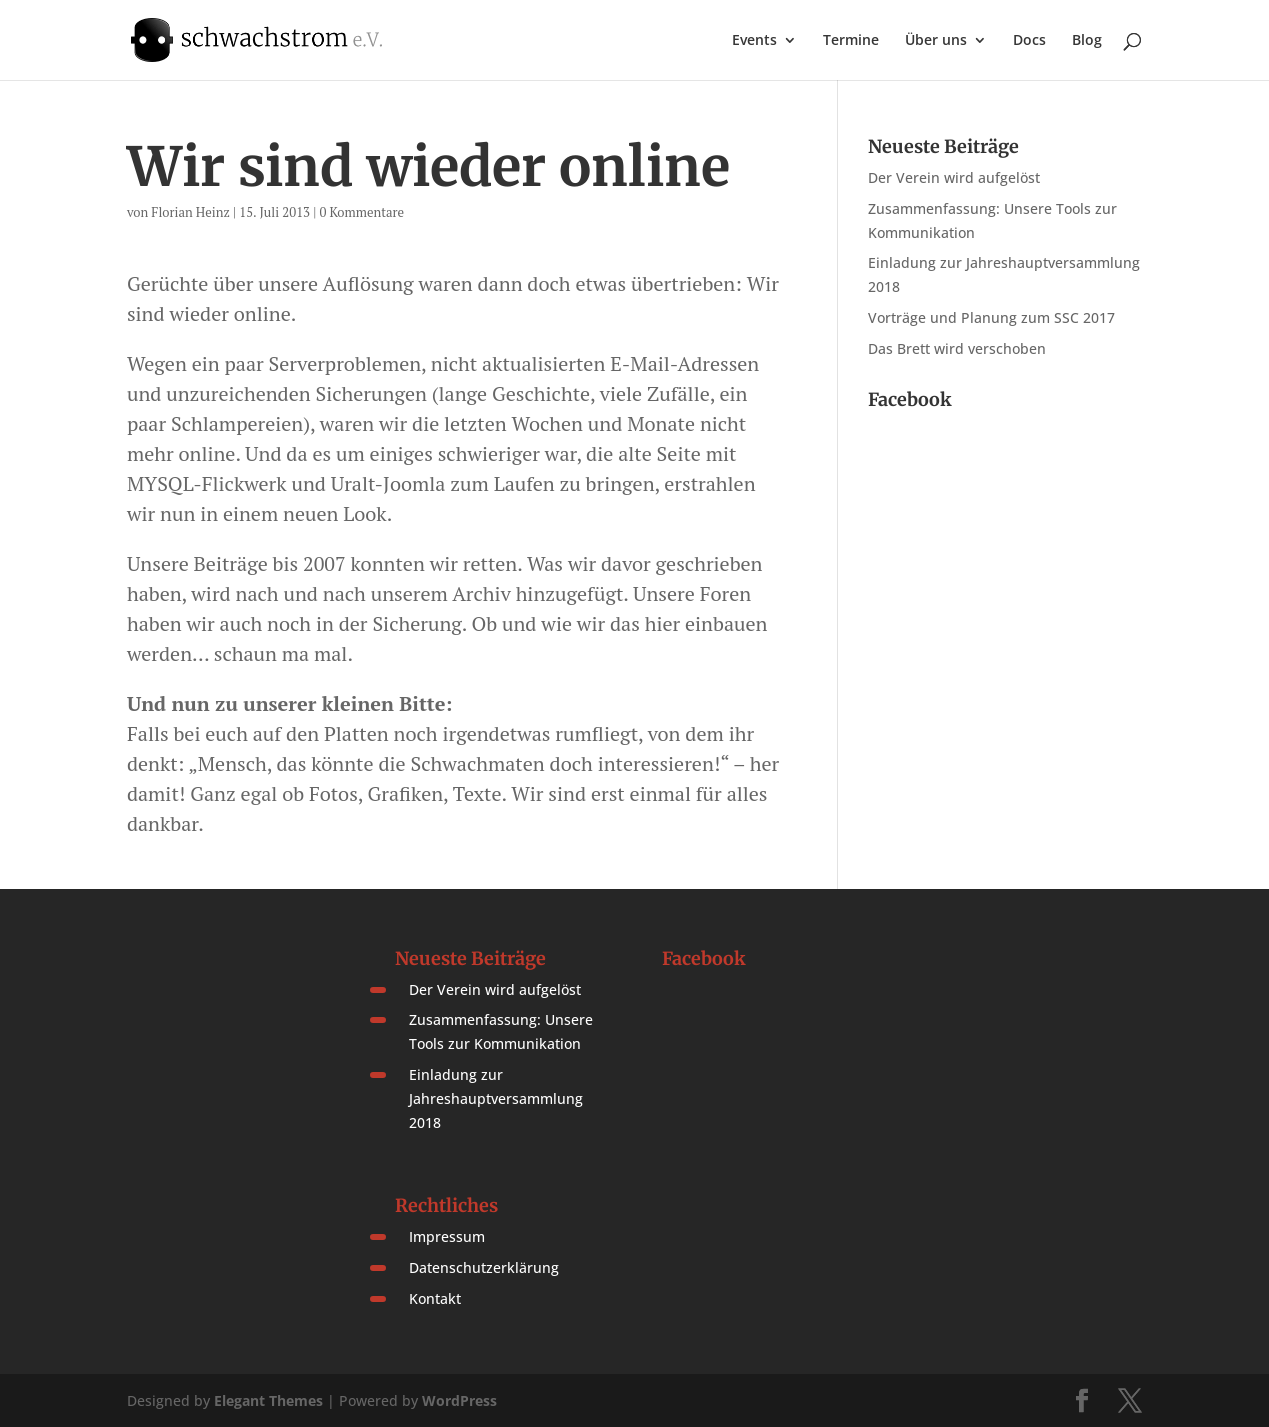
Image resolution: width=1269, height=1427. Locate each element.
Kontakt (435, 1298)
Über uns (936, 41)
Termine (851, 41)
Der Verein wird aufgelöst (954, 177)
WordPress (459, 1400)
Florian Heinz (190, 212)
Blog (1087, 41)
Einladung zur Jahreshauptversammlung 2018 (496, 1098)
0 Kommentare (361, 212)
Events (754, 41)
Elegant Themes (268, 1400)
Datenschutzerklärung (484, 1267)
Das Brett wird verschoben (957, 348)
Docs (1029, 41)
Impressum (447, 1236)
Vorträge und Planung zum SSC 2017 (991, 317)
